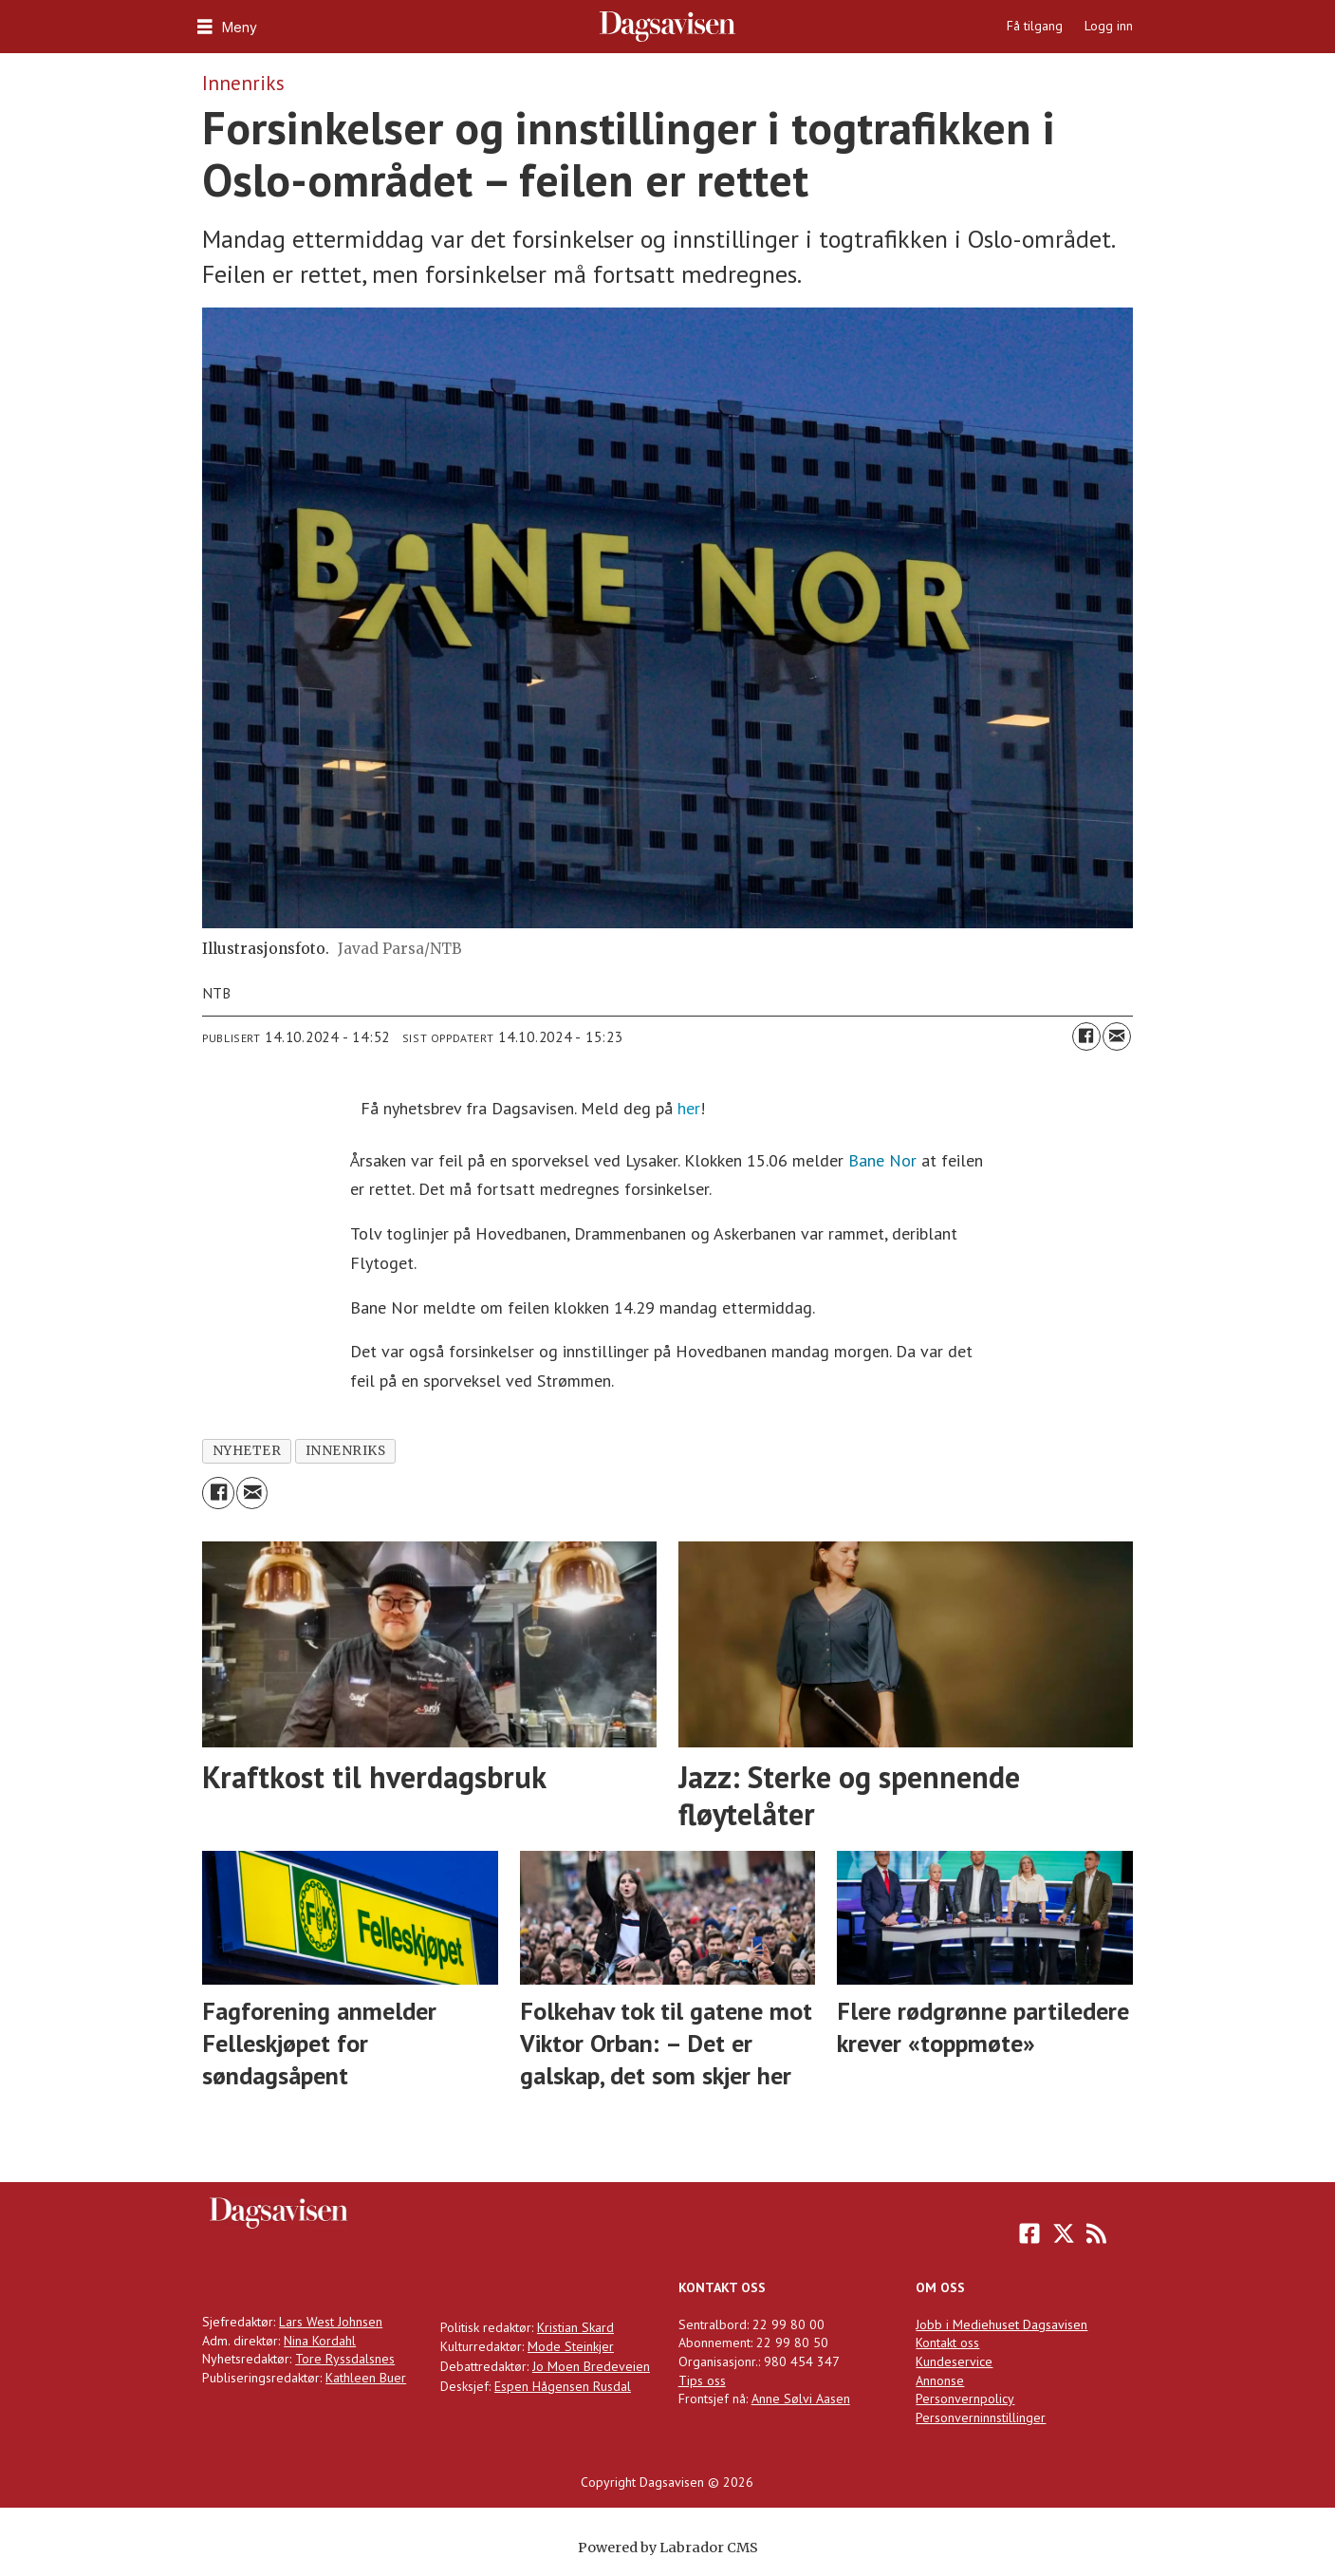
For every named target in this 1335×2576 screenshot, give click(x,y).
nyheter (247, 1451)
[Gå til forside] (667, 26)
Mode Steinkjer (571, 2346)
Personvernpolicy (965, 2398)
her (688, 1108)
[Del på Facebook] (1086, 1036)
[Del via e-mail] (1117, 1036)
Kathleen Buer (365, 2377)
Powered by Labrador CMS (668, 2547)
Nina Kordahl (320, 2340)
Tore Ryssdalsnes (345, 2358)
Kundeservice (954, 2361)
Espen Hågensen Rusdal (562, 2386)
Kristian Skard (575, 2327)
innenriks (346, 1451)
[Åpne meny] (225, 26)
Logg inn (1109, 25)
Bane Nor (882, 1160)
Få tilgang (1035, 25)
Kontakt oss (947, 2342)
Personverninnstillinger (981, 2417)
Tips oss (702, 2380)
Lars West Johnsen (330, 2321)
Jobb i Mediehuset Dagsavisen (1001, 2324)
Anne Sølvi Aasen (800, 2398)
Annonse (940, 2380)
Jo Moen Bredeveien (591, 2366)
